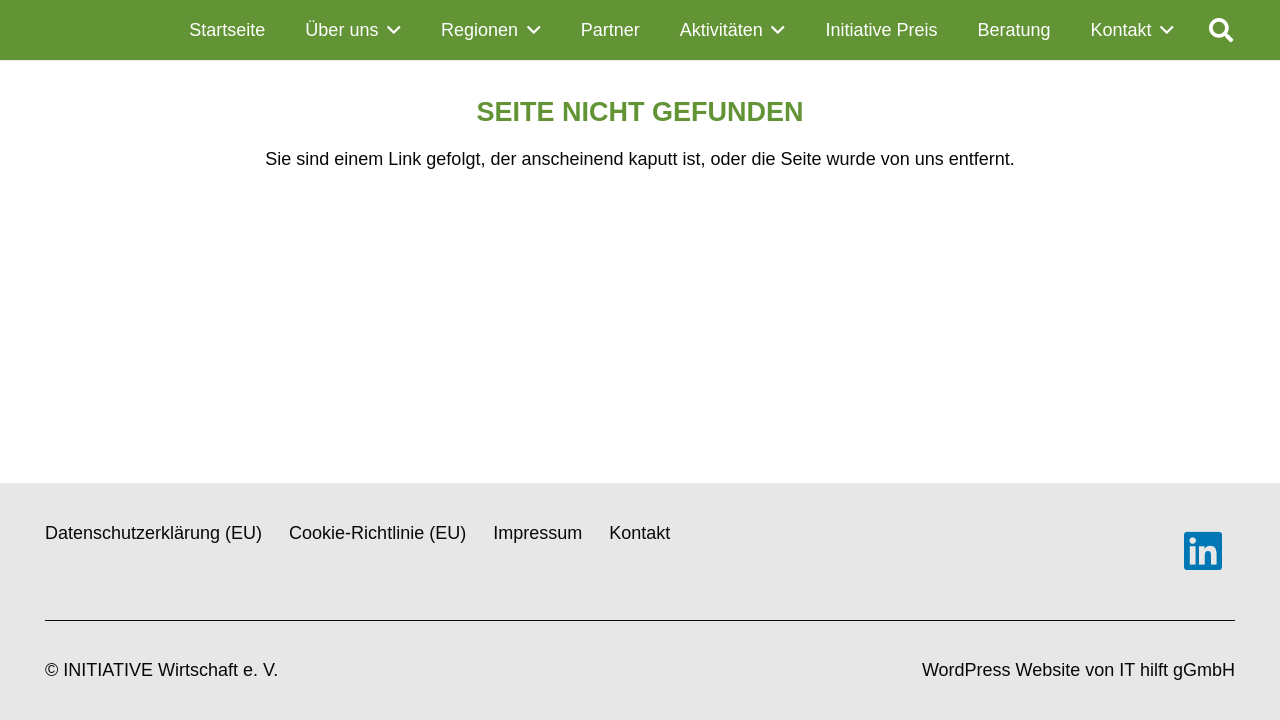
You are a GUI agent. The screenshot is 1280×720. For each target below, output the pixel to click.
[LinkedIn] (1202, 551)
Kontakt (639, 533)
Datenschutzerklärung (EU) (153, 533)
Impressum (537, 533)
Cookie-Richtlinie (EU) (377, 533)
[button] (389, 30)
